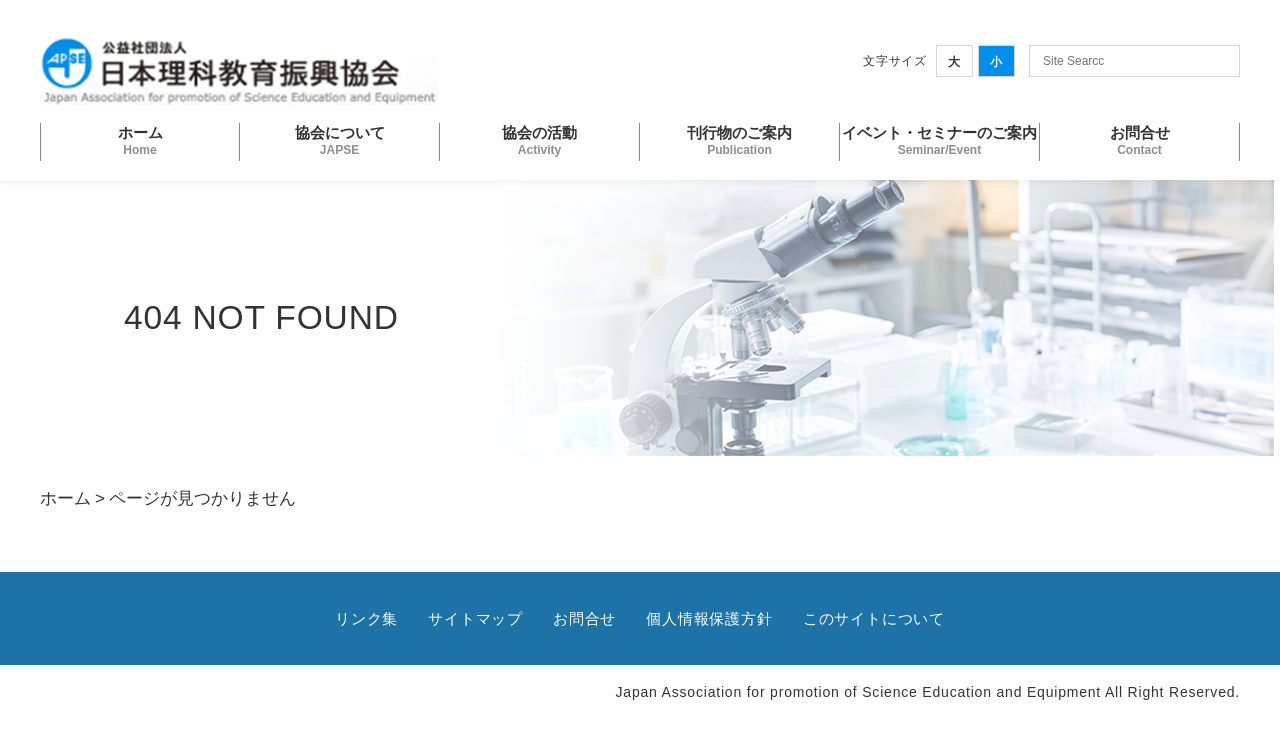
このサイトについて (874, 618)
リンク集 (366, 618)
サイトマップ (475, 618)
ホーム (65, 498)
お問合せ (584, 618)
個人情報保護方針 (709, 618)
